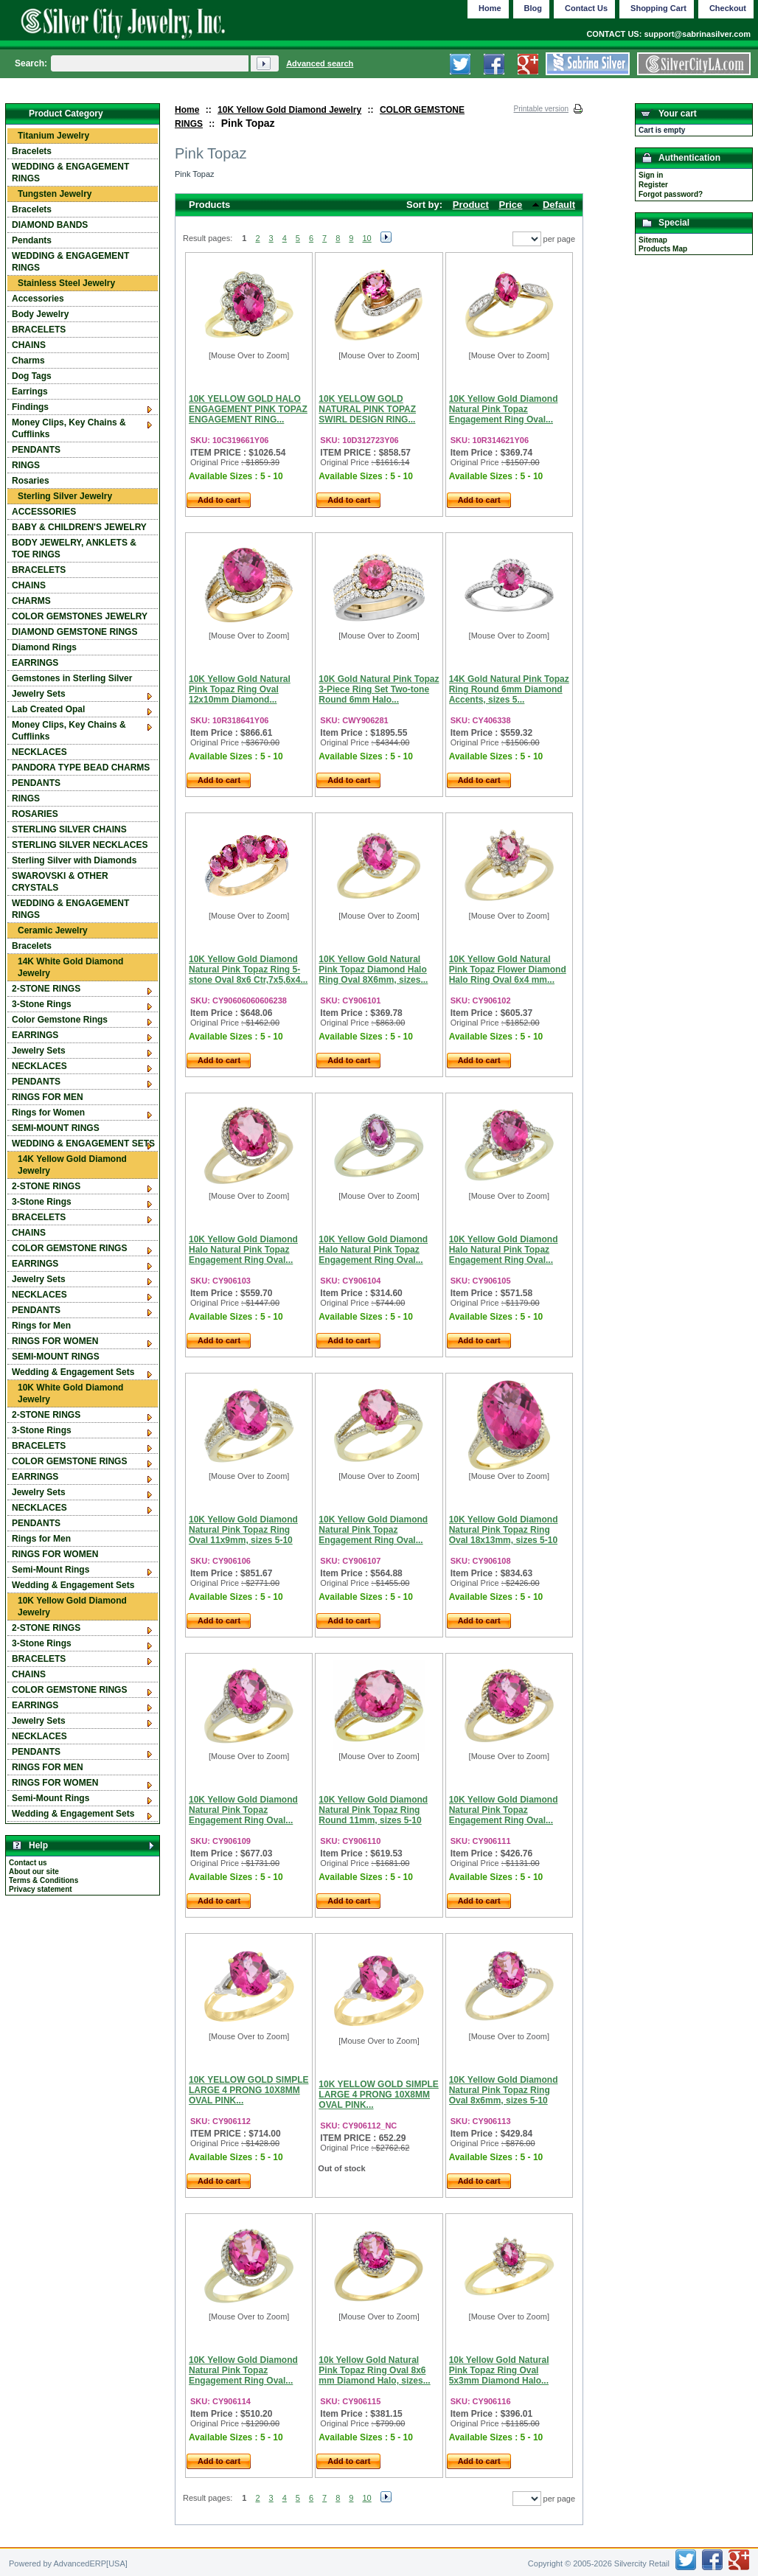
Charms (28, 360)
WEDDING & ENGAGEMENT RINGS (70, 172)
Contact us (28, 1863)
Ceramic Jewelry (53, 930)
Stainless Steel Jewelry (66, 283)
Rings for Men (41, 1325)
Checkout (727, 8)
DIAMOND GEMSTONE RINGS (74, 632)
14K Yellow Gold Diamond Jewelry (72, 1165)
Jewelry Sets (39, 694)
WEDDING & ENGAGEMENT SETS (83, 1143)
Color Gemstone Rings (60, 1019)
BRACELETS (39, 329)
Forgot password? (671, 194)
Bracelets (32, 151)
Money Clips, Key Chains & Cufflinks (69, 428)
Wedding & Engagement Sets (73, 1372)
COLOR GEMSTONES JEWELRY (79, 616)
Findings (30, 407)
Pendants (32, 240)
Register (653, 185)
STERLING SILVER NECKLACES (79, 845)
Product (471, 204)
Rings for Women (48, 1112)
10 (366, 238)
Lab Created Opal (48, 709)
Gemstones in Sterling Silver (72, 678)
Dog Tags (32, 376)
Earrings (30, 391)
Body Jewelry (40, 314)
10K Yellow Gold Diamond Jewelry (289, 110)
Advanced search (319, 63)
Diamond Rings (44, 647)
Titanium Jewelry (53, 135)
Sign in (651, 175)
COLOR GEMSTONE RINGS (69, 1248)
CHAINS (29, 345)
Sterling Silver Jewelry (65, 496)
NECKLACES (39, 752)
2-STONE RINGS (46, 989)
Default (559, 204)
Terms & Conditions (43, 1880)
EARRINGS (35, 663)
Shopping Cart (658, 8)
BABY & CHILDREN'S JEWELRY (79, 527)
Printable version (541, 109)
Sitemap (653, 240)
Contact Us (586, 8)
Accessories (38, 298)
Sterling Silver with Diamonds (74, 860)
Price (511, 204)
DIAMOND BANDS (50, 225)
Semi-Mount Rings (50, 1569)
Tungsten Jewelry (54, 194)
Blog (533, 8)
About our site (34, 1871)
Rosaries (30, 481)
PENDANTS (36, 450)
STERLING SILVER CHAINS (69, 829)
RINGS (26, 465)
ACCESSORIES (44, 512)
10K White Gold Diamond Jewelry (70, 1393)
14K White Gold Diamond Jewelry (70, 967)
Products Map (663, 249)
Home (187, 110)
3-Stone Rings (42, 1004)
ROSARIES (35, 814)
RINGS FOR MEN (47, 1097)
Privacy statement (40, 1889)
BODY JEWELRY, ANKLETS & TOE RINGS (74, 548)
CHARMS (31, 601)
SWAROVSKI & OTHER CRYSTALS (60, 882)
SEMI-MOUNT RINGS (56, 1128)
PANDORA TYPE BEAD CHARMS (81, 767)
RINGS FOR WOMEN (55, 1341)
